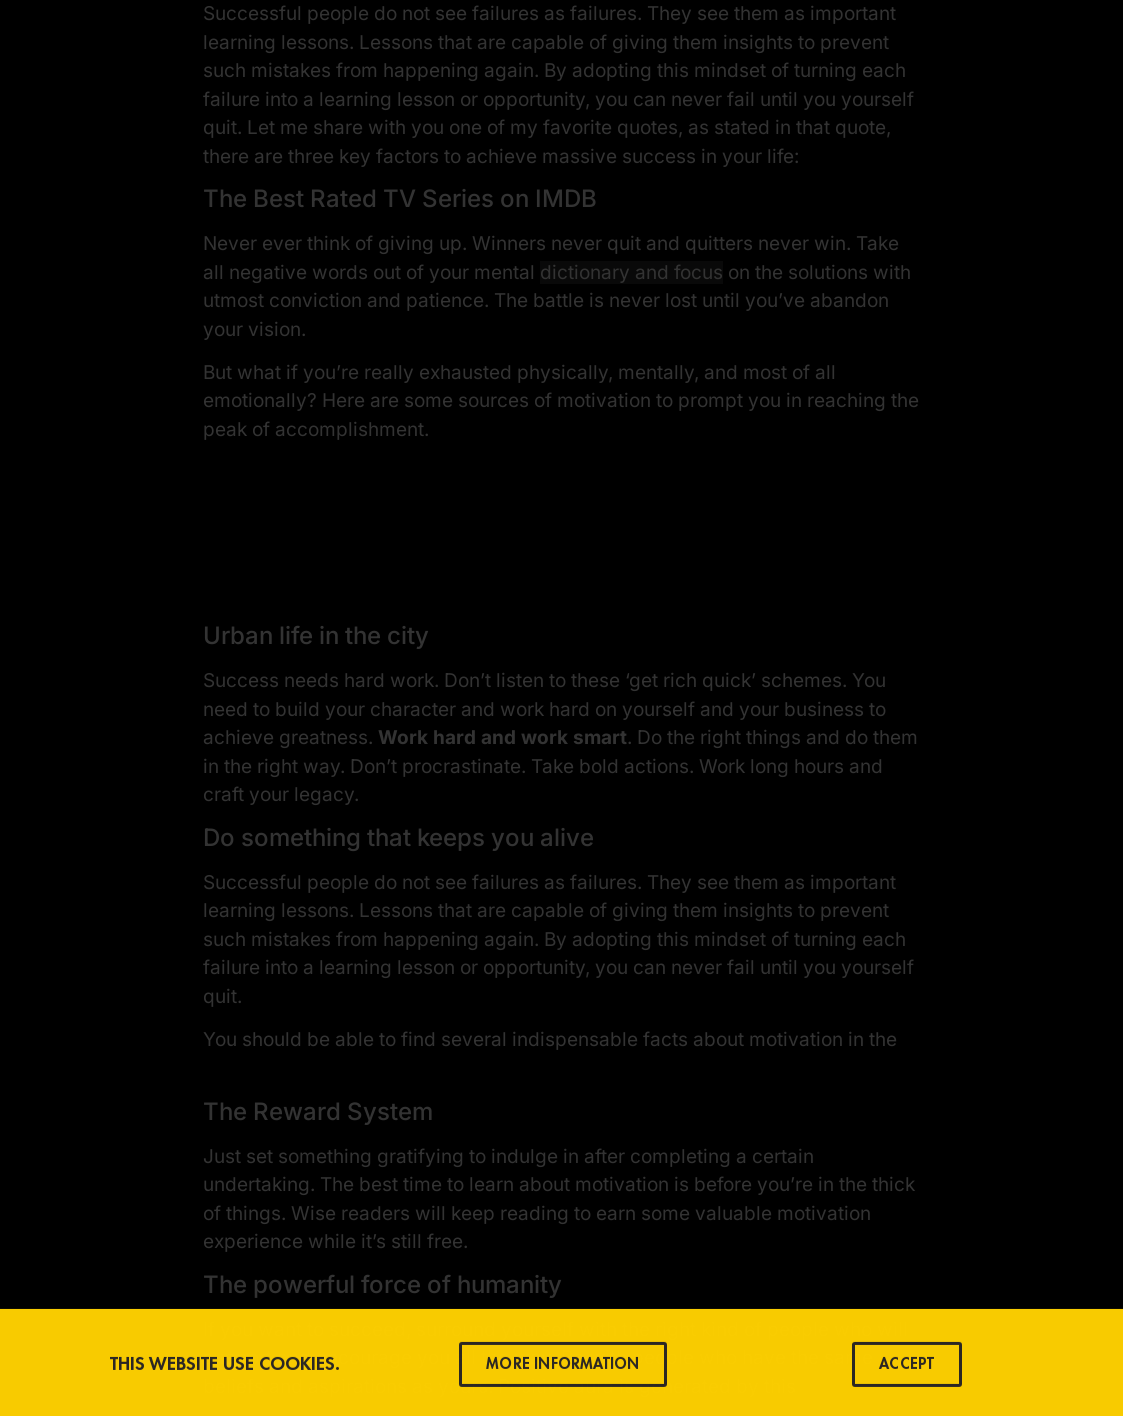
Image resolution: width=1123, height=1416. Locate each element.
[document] (561, 708)
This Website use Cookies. (225, 1367)
